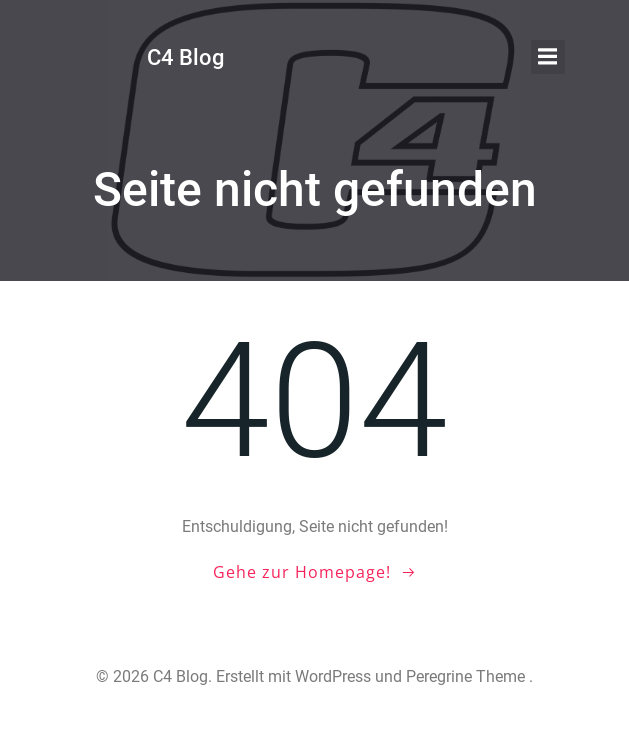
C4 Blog (185, 57)
